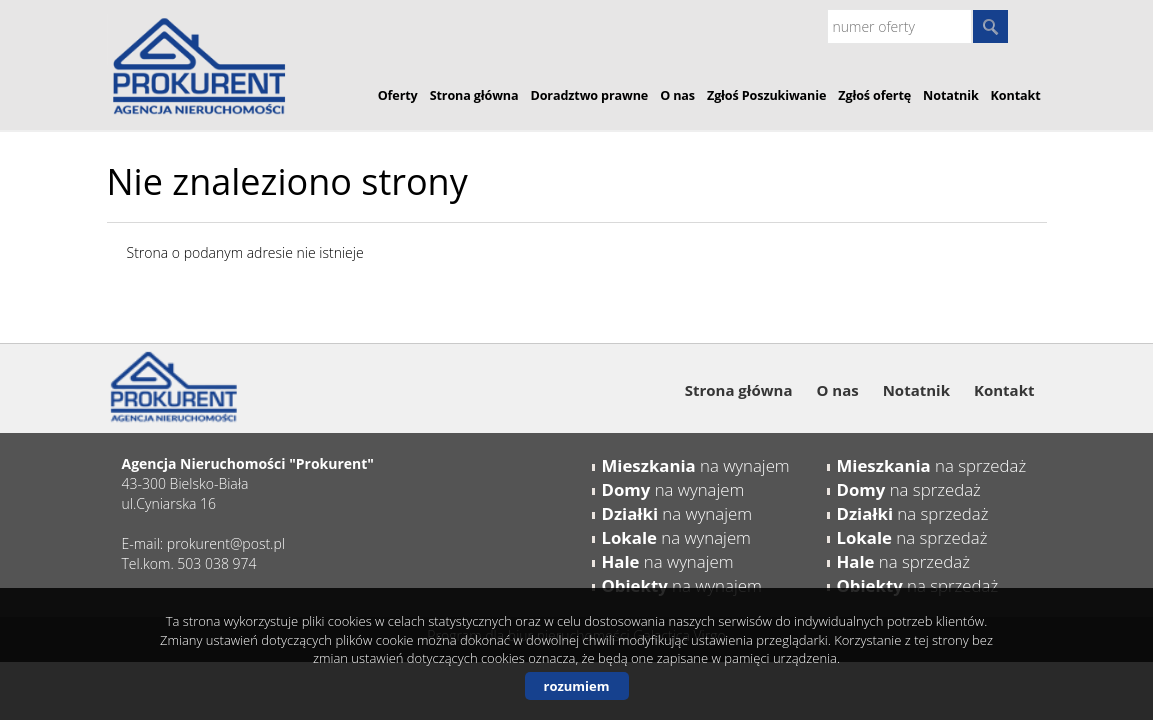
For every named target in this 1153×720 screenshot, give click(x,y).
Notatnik (951, 95)
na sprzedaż (932, 465)
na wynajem (696, 465)
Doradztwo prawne (590, 95)
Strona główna (474, 95)
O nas (677, 95)
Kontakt (1016, 95)
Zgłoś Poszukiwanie (766, 95)
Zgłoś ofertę (874, 95)
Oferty (398, 95)
